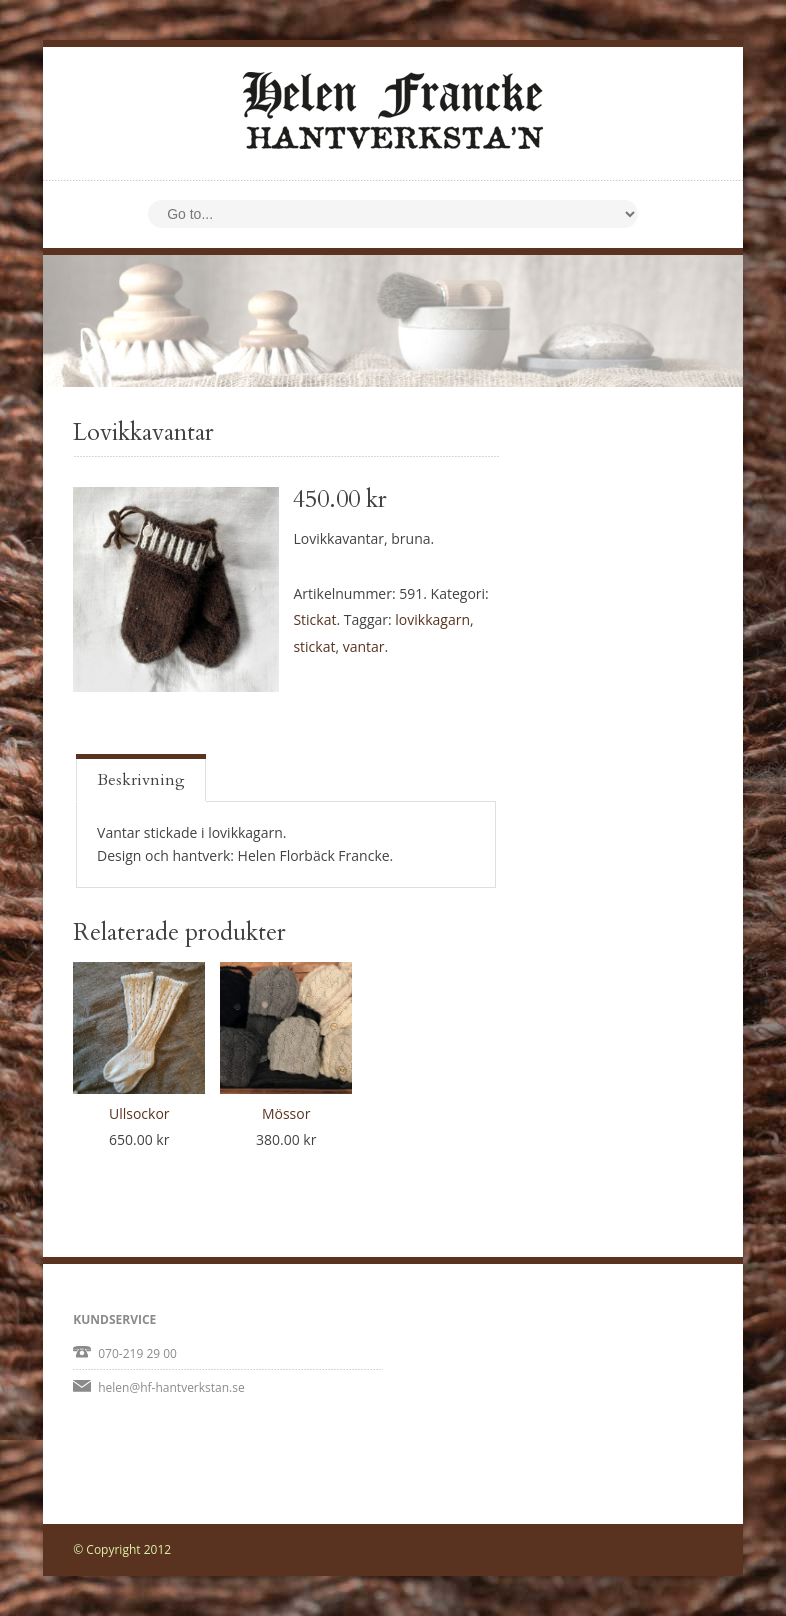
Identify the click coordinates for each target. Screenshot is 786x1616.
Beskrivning (141, 780)
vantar (364, 646)
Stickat (314, 619)
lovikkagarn (432, 619)
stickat (314, 646)
